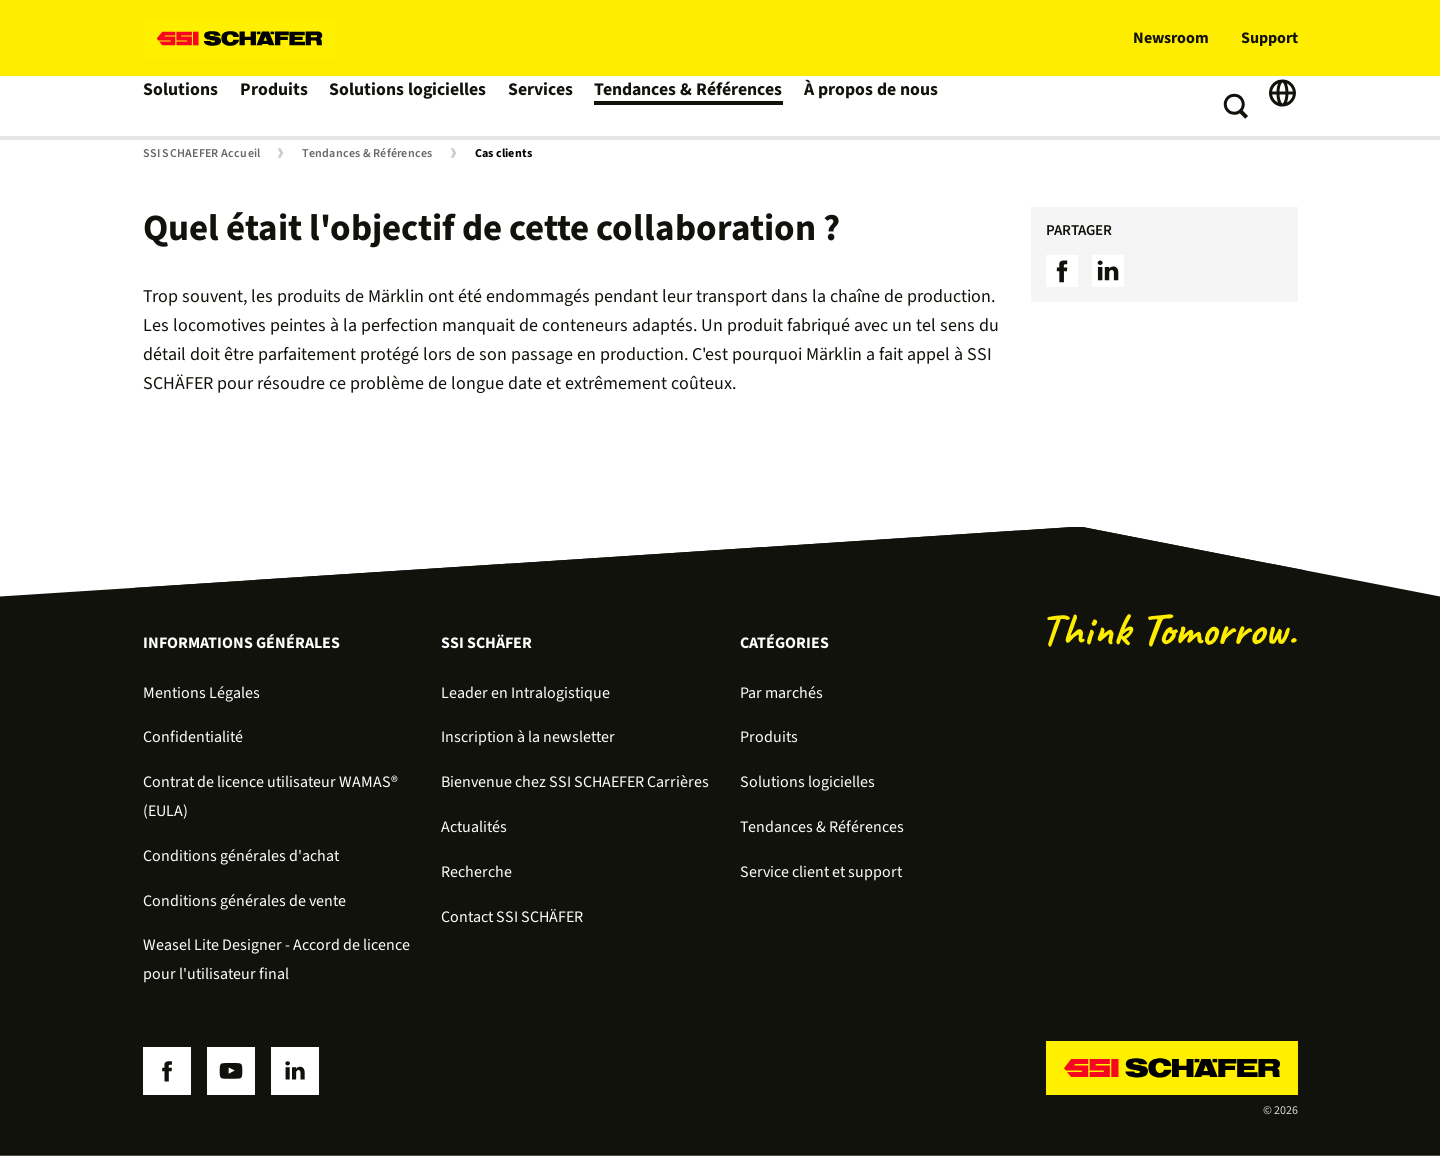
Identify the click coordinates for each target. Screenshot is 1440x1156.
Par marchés (781, 693)
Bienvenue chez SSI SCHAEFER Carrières (575, 782)
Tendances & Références (685, 106)
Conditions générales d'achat (241, 856)
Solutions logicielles (410, 106)
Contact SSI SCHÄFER (512, 917)
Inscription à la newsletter (528, 737)
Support (1269, 38)
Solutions (182, 106)
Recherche (476, 872)
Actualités (474, 827)
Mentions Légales (201, 693)
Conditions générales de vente (244, 901)
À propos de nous (859, 106)
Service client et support (821, 872)
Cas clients (504, 154)
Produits (278, 106)
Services (541, 106)
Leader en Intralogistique (525, 693)
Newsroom (1171, 38)
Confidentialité (193, 737)
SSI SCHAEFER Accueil (202, 154)
